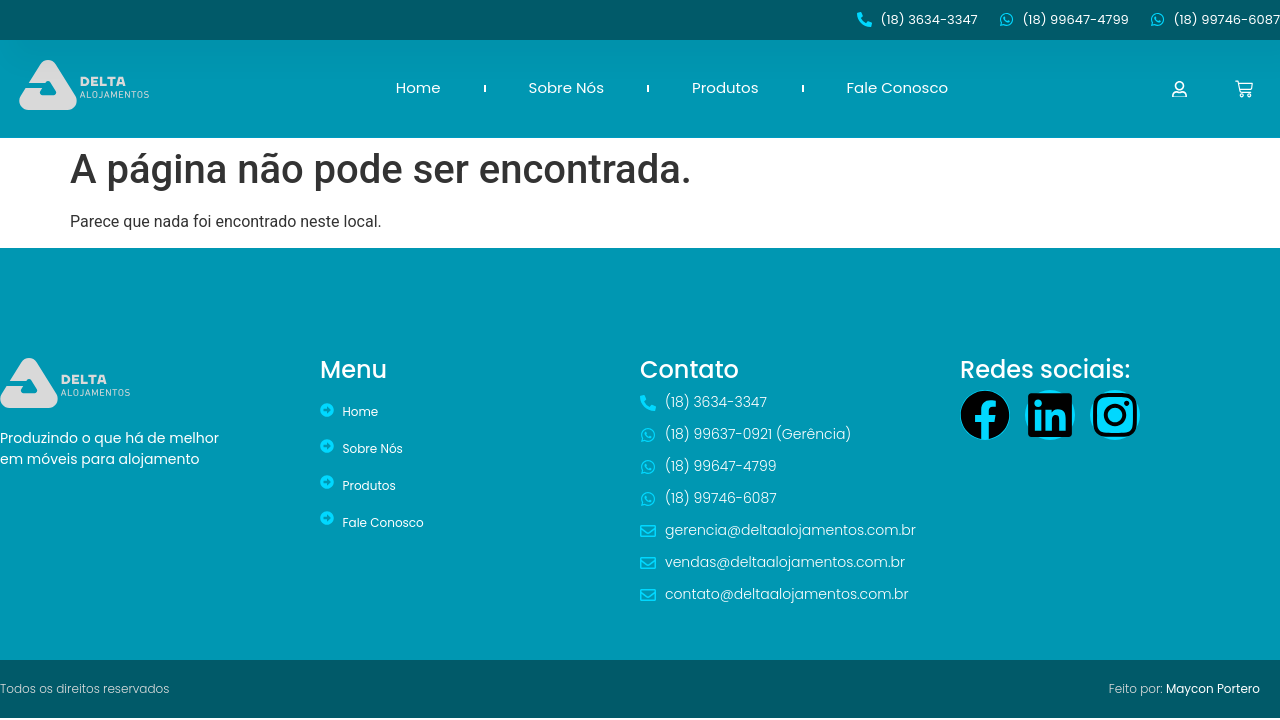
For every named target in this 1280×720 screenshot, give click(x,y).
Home (418, 88)
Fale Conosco (898, 88)
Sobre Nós (566, 88)
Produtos (725, 88)
